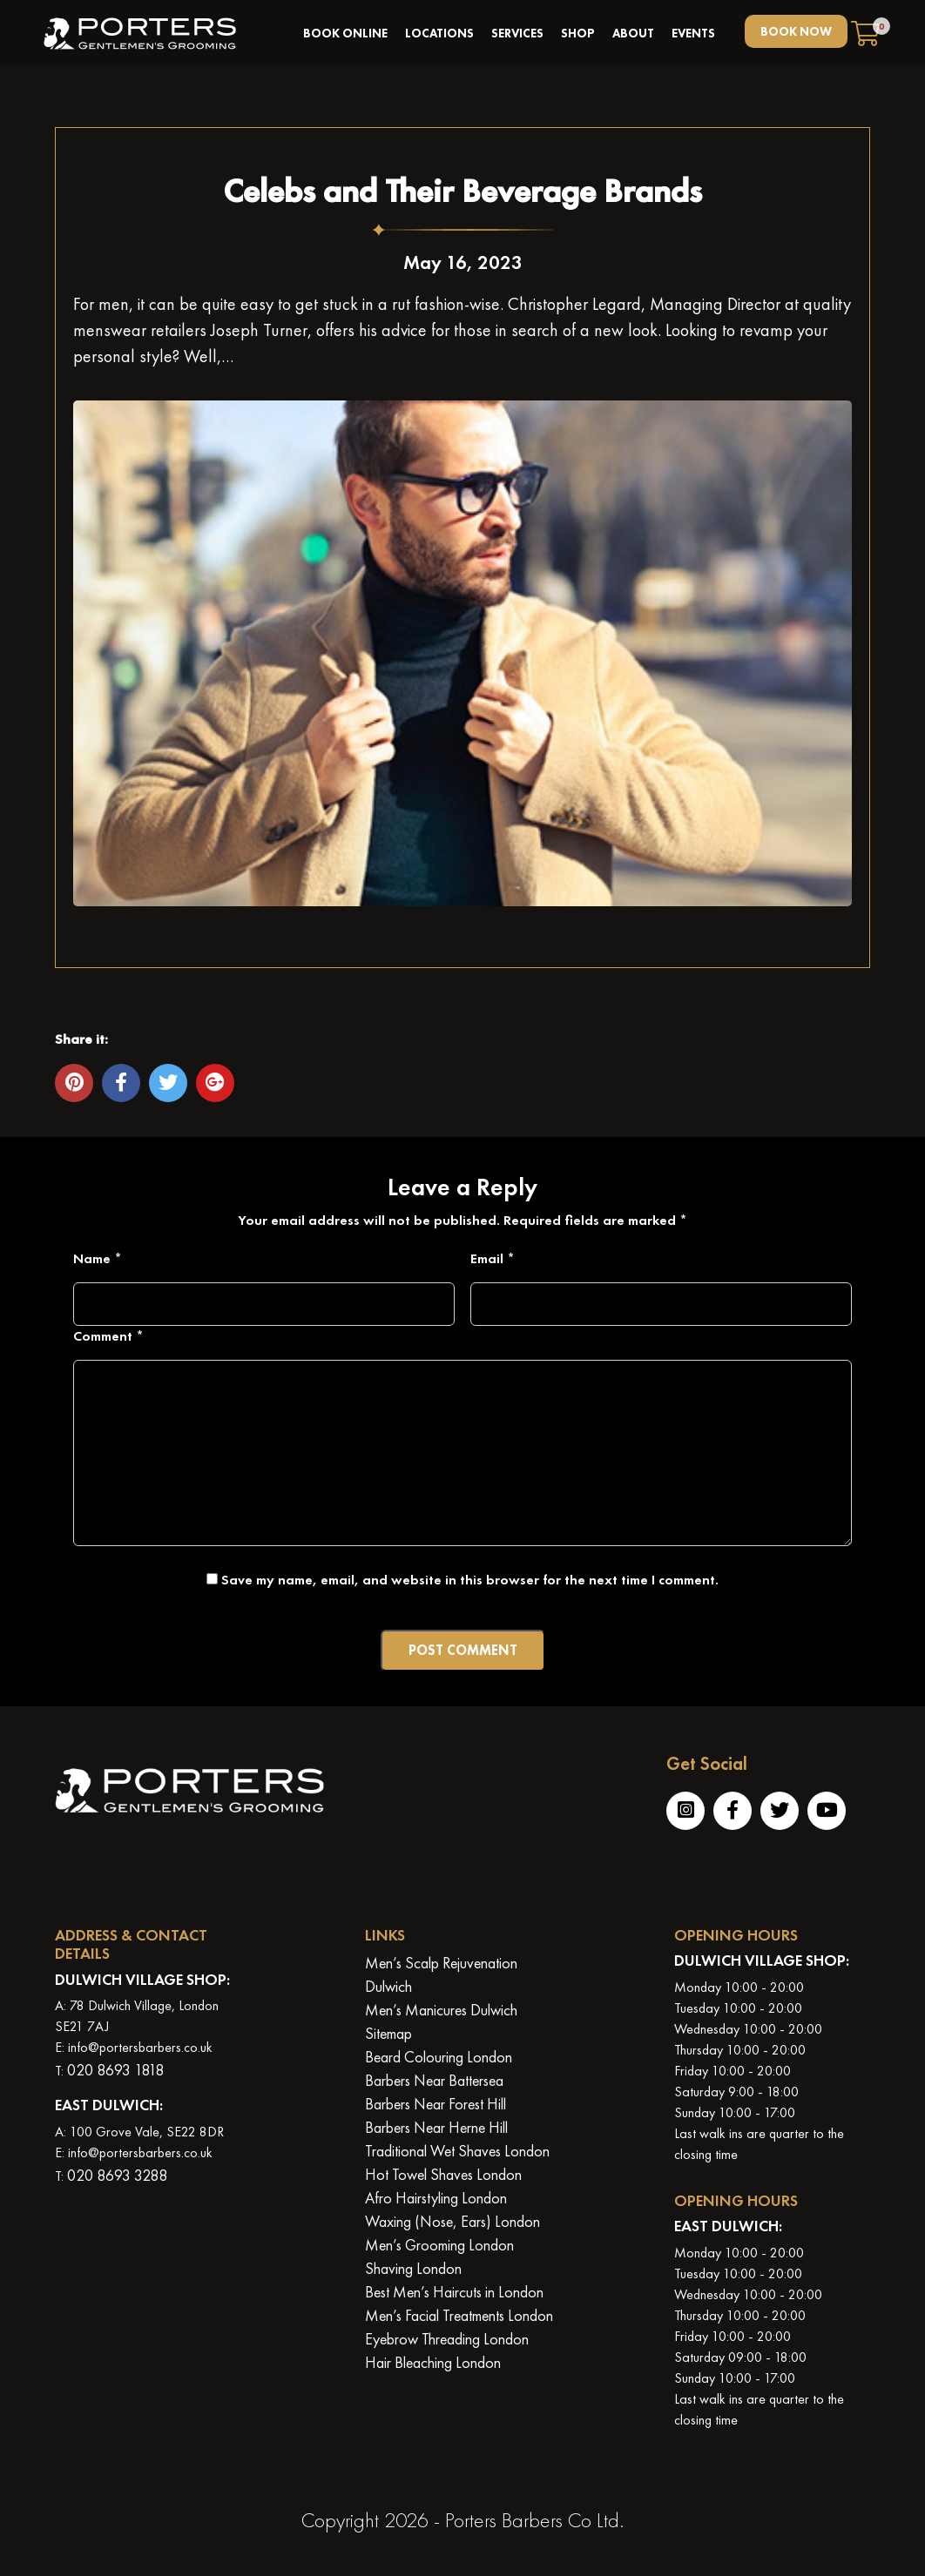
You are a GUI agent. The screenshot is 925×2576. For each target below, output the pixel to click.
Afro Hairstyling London (436, 2198)
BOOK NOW (796, 31)
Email (492, 1258)
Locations (439, 33)
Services (517, 33)
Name (97, 1258)
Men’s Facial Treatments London (459, 2315)
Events (693, 33)
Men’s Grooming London (439, 2245)
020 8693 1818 (115, 2070)
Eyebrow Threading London (447, 2339)
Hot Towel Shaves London (443, 2174)
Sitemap (388, 2033)
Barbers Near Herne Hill (436, 2127)
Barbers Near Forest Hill (435, 2104)
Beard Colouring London (438, 2057)
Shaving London (413, 2268)
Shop (578, 33)
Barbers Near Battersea (434, 2080)
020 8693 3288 (117, 2175)
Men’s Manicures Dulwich (441, 2010)
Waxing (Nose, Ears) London (452, 2221)
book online (345, 33)
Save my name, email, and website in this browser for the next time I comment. (470, 1579)
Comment (108, 1336)
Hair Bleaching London (433, 2362)
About (633, 33)
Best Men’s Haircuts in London (454, 2292)
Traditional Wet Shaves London (457, 2151)
